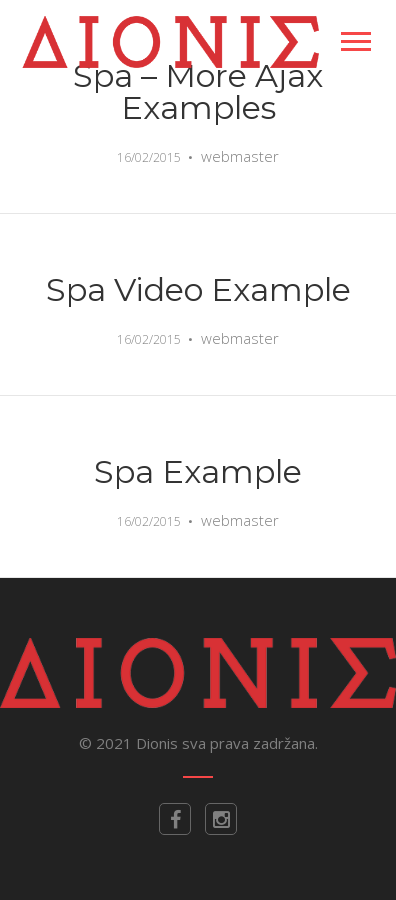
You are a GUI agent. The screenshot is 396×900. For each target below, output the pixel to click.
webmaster (240, 156)
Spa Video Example (198, 289)
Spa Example (198, 471)
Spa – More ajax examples (198, 91)
